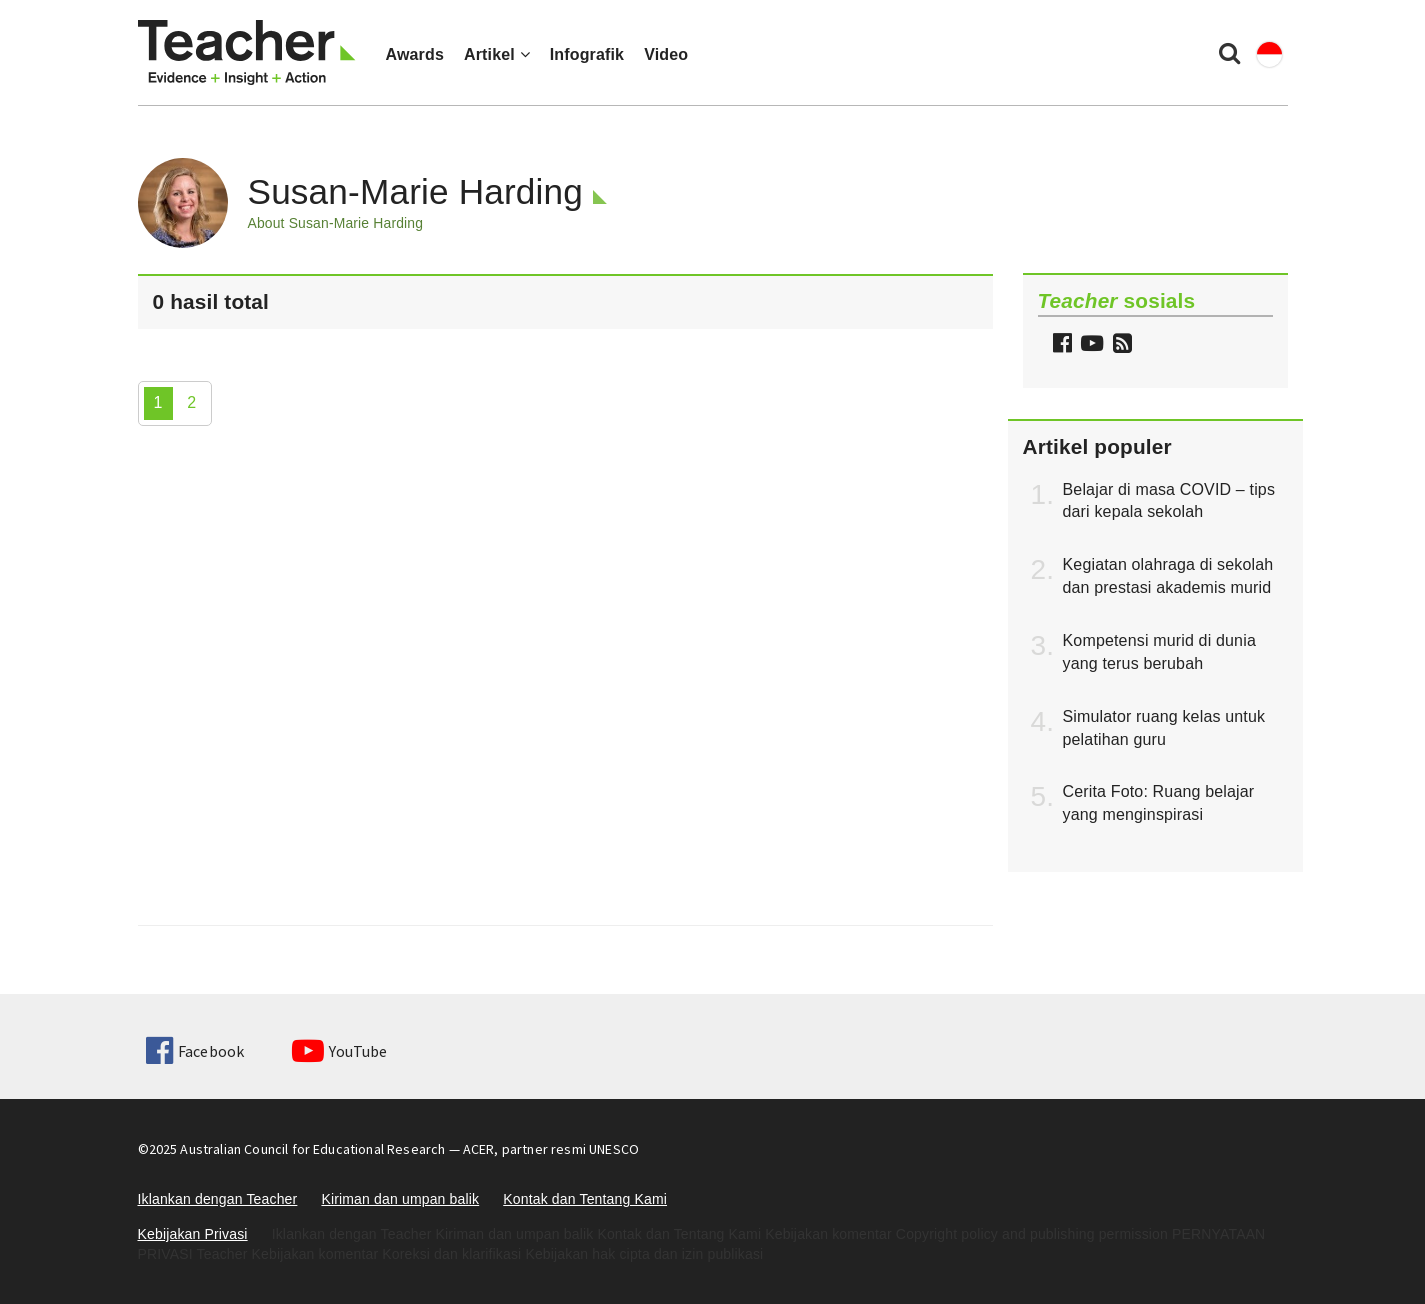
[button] (1120, 345)
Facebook (195, 1051)
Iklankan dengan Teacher (218, 1199)
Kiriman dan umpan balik (400, 1199)
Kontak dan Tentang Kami (585, 1199)
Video (666, 54)
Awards (415, 54)
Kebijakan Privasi (193, 1234)
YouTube (339, 1051)
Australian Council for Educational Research (312, 1149)
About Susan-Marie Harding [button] (336, 223)
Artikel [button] (497, 54)
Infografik (587, 54)
